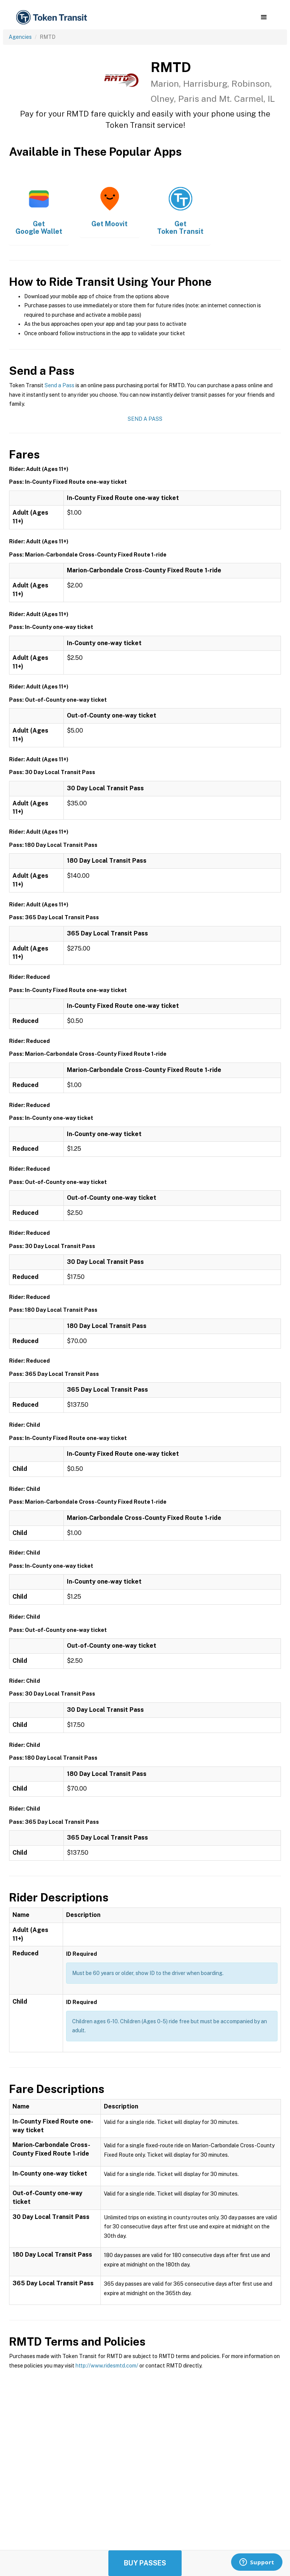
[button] (264, 17)
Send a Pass (59, 385)
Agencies (20, 37)
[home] (53, 18)
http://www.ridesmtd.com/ (107, 2366)
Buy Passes (145, 2563)
